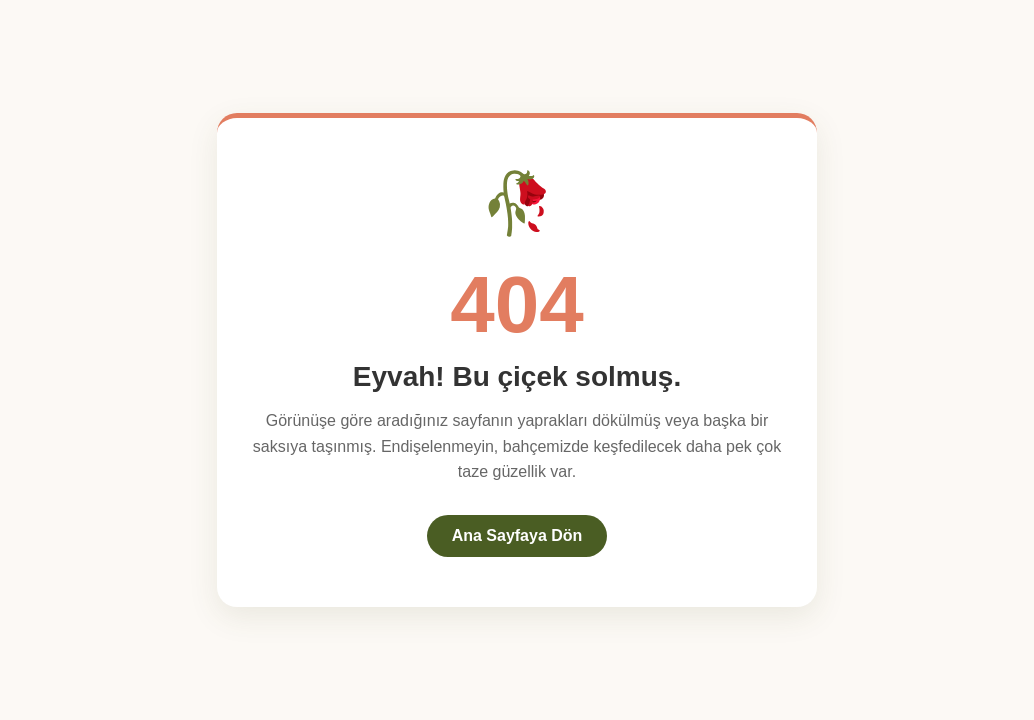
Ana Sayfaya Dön (517, 535)
